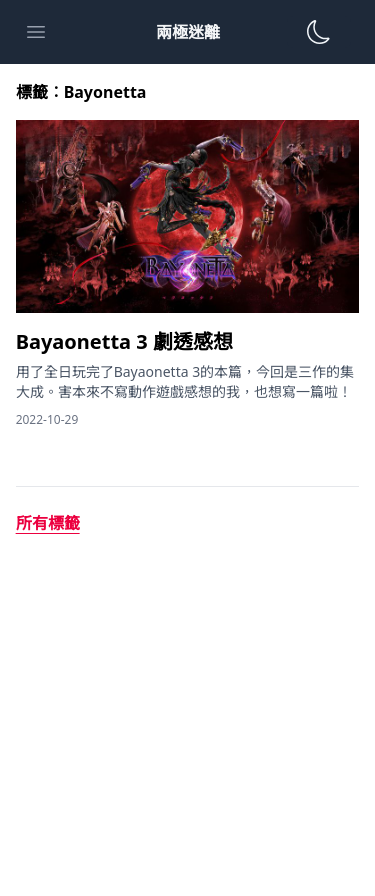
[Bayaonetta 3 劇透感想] (188, 341)
